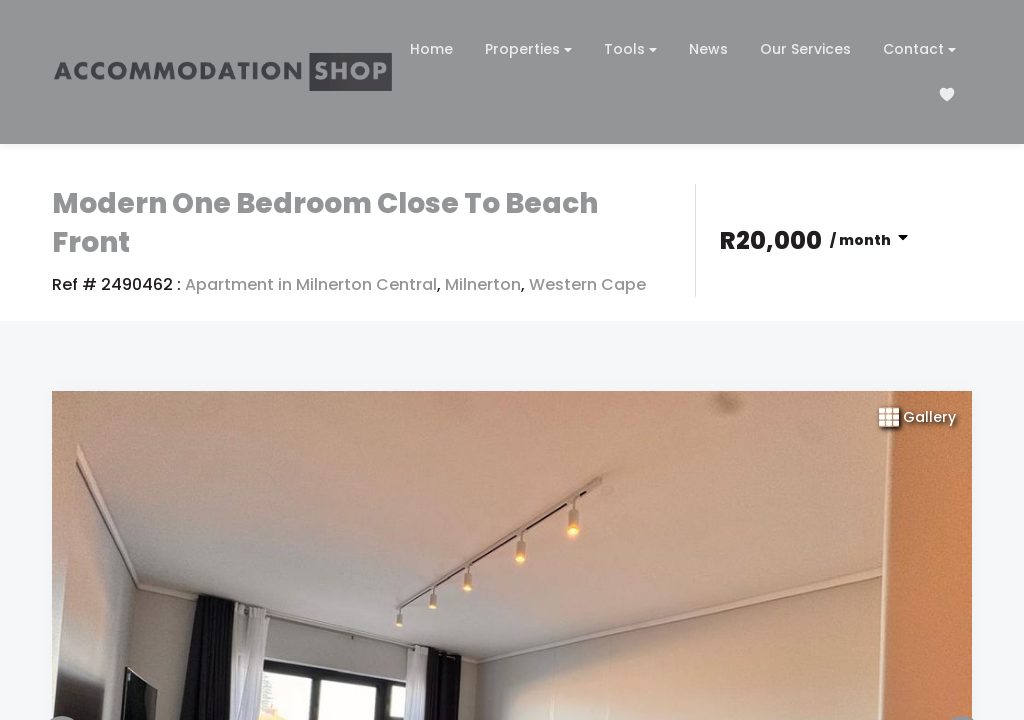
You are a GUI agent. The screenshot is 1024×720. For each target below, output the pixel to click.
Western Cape (587, 285)
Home (431, 49)
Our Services (805, 49)
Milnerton (483, 285)
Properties (528, 49)
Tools (630, 49)
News (708, 49)
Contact (919, 49)
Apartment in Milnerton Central (311, 285)
